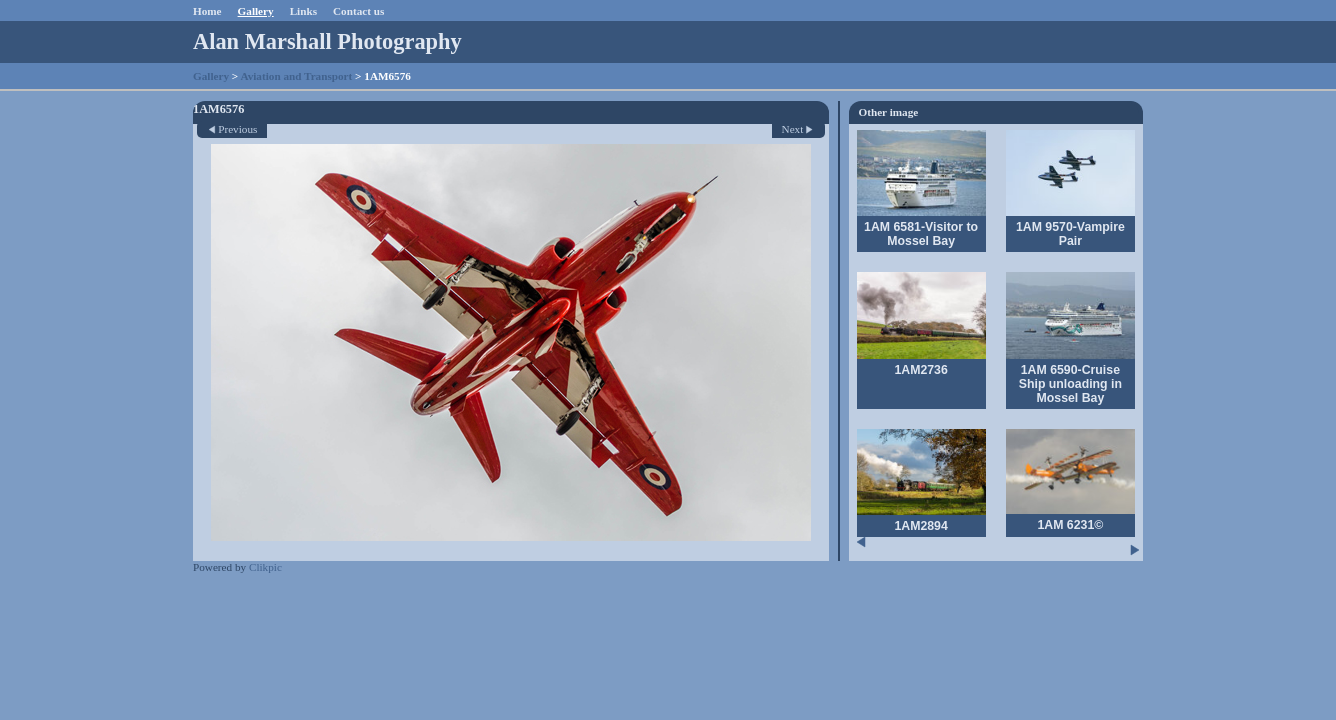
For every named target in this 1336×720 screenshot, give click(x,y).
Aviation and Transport (296, 76)
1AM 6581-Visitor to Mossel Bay (921, 234)
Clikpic (265, 567)
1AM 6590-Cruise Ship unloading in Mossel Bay (1070, 384)
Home (207, 11)
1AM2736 (920, 370)
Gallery (256, 11)
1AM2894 (920, 526)
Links (303, 11)
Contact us (358, 11)
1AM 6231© (1070, 525)
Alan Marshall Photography (327, 41)
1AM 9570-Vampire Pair (1070, 234)
